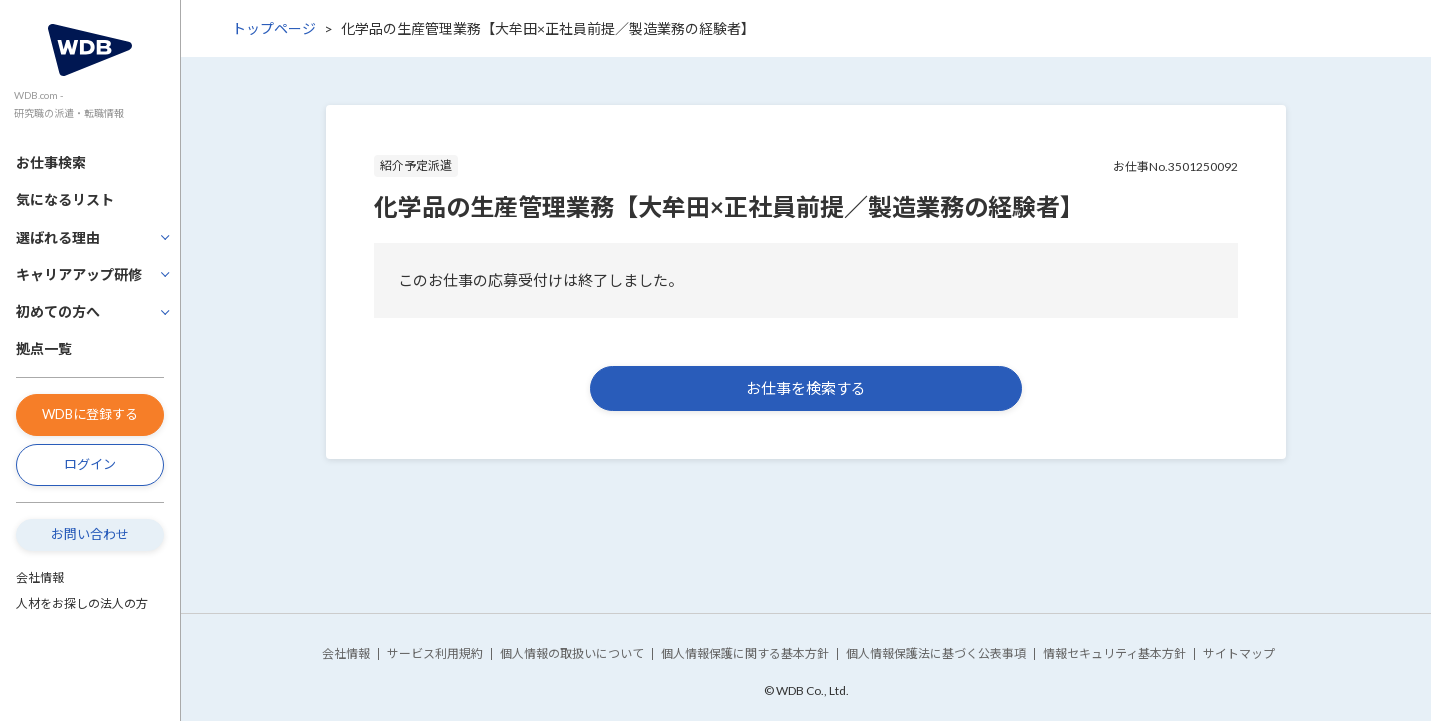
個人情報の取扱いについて (572, 653)
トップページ (274, 28)
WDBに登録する (90, 414)
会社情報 (40, 577)
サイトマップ (1239, 653)
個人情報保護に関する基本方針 (745, 653)
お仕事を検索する (806, 388)
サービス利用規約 (435, 653)
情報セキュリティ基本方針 (1114, 653)
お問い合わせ (90, 534)
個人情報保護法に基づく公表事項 (936, 653)
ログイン (90, 464)
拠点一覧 (44, 348)
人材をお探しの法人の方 (82, 603)
